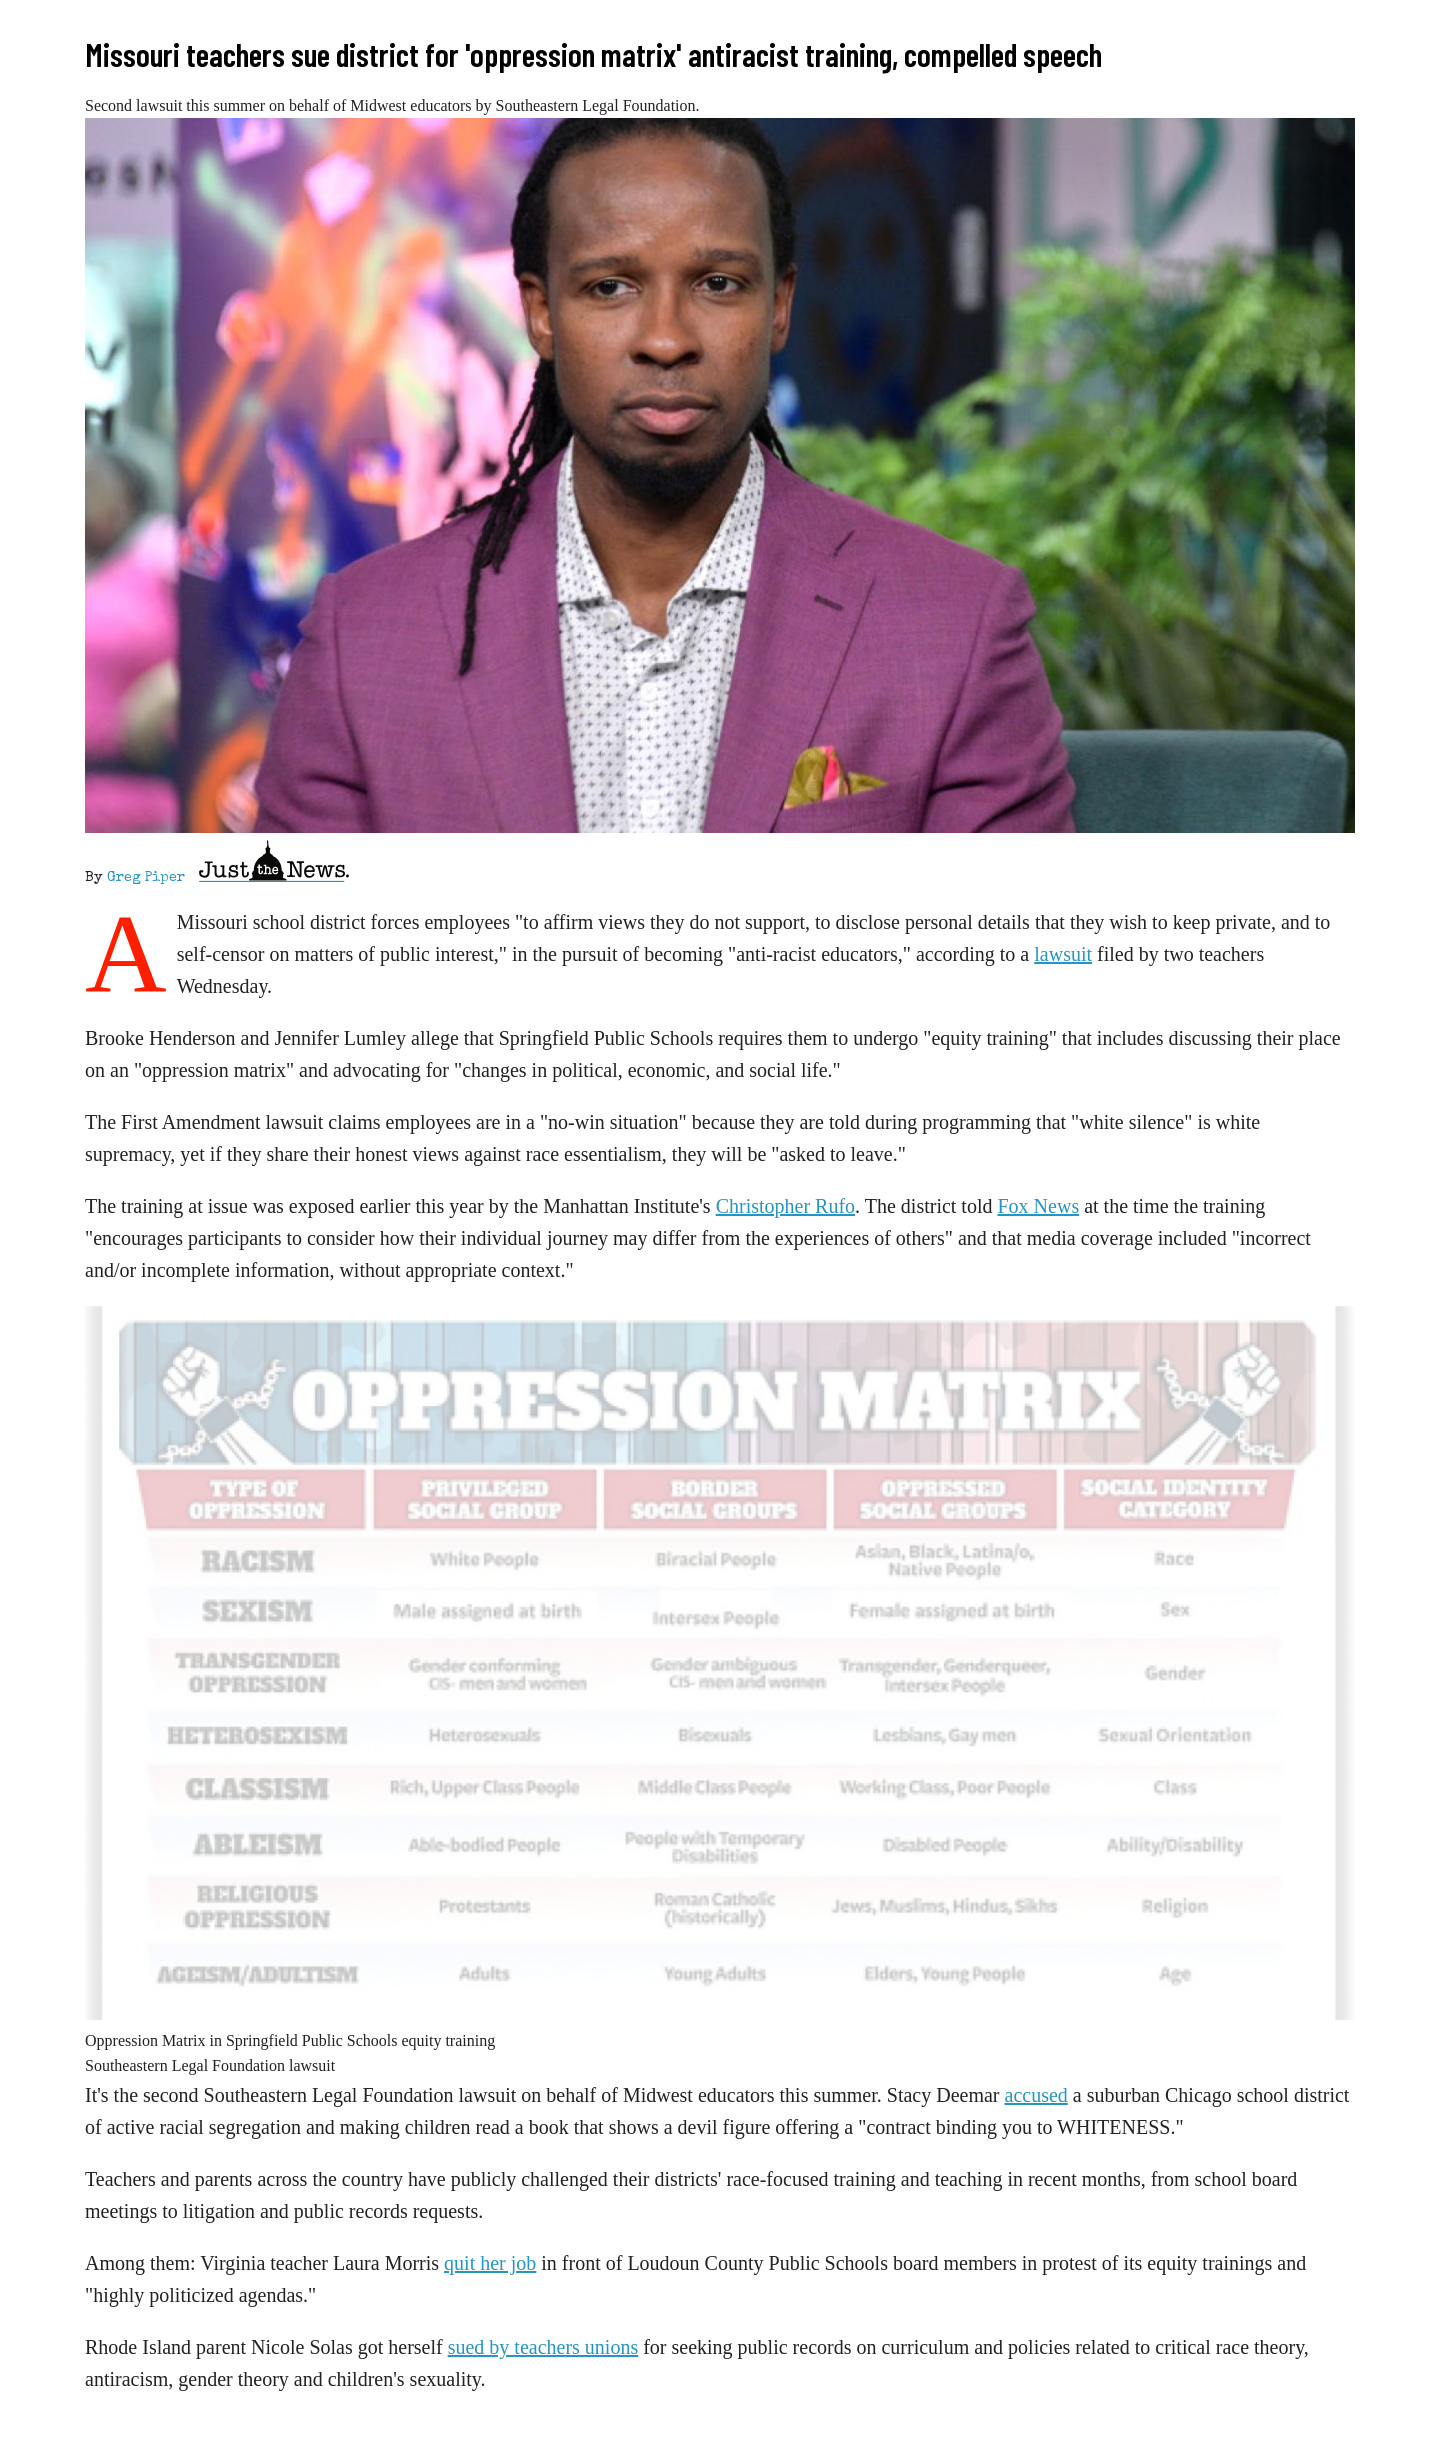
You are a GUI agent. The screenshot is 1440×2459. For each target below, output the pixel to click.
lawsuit (1063, 954)
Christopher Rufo (785, 1206)
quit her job (490, 2263)
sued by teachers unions (543, 2347)
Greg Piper (146, 878)
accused (1036, 2095)
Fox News (1039, 1206)
